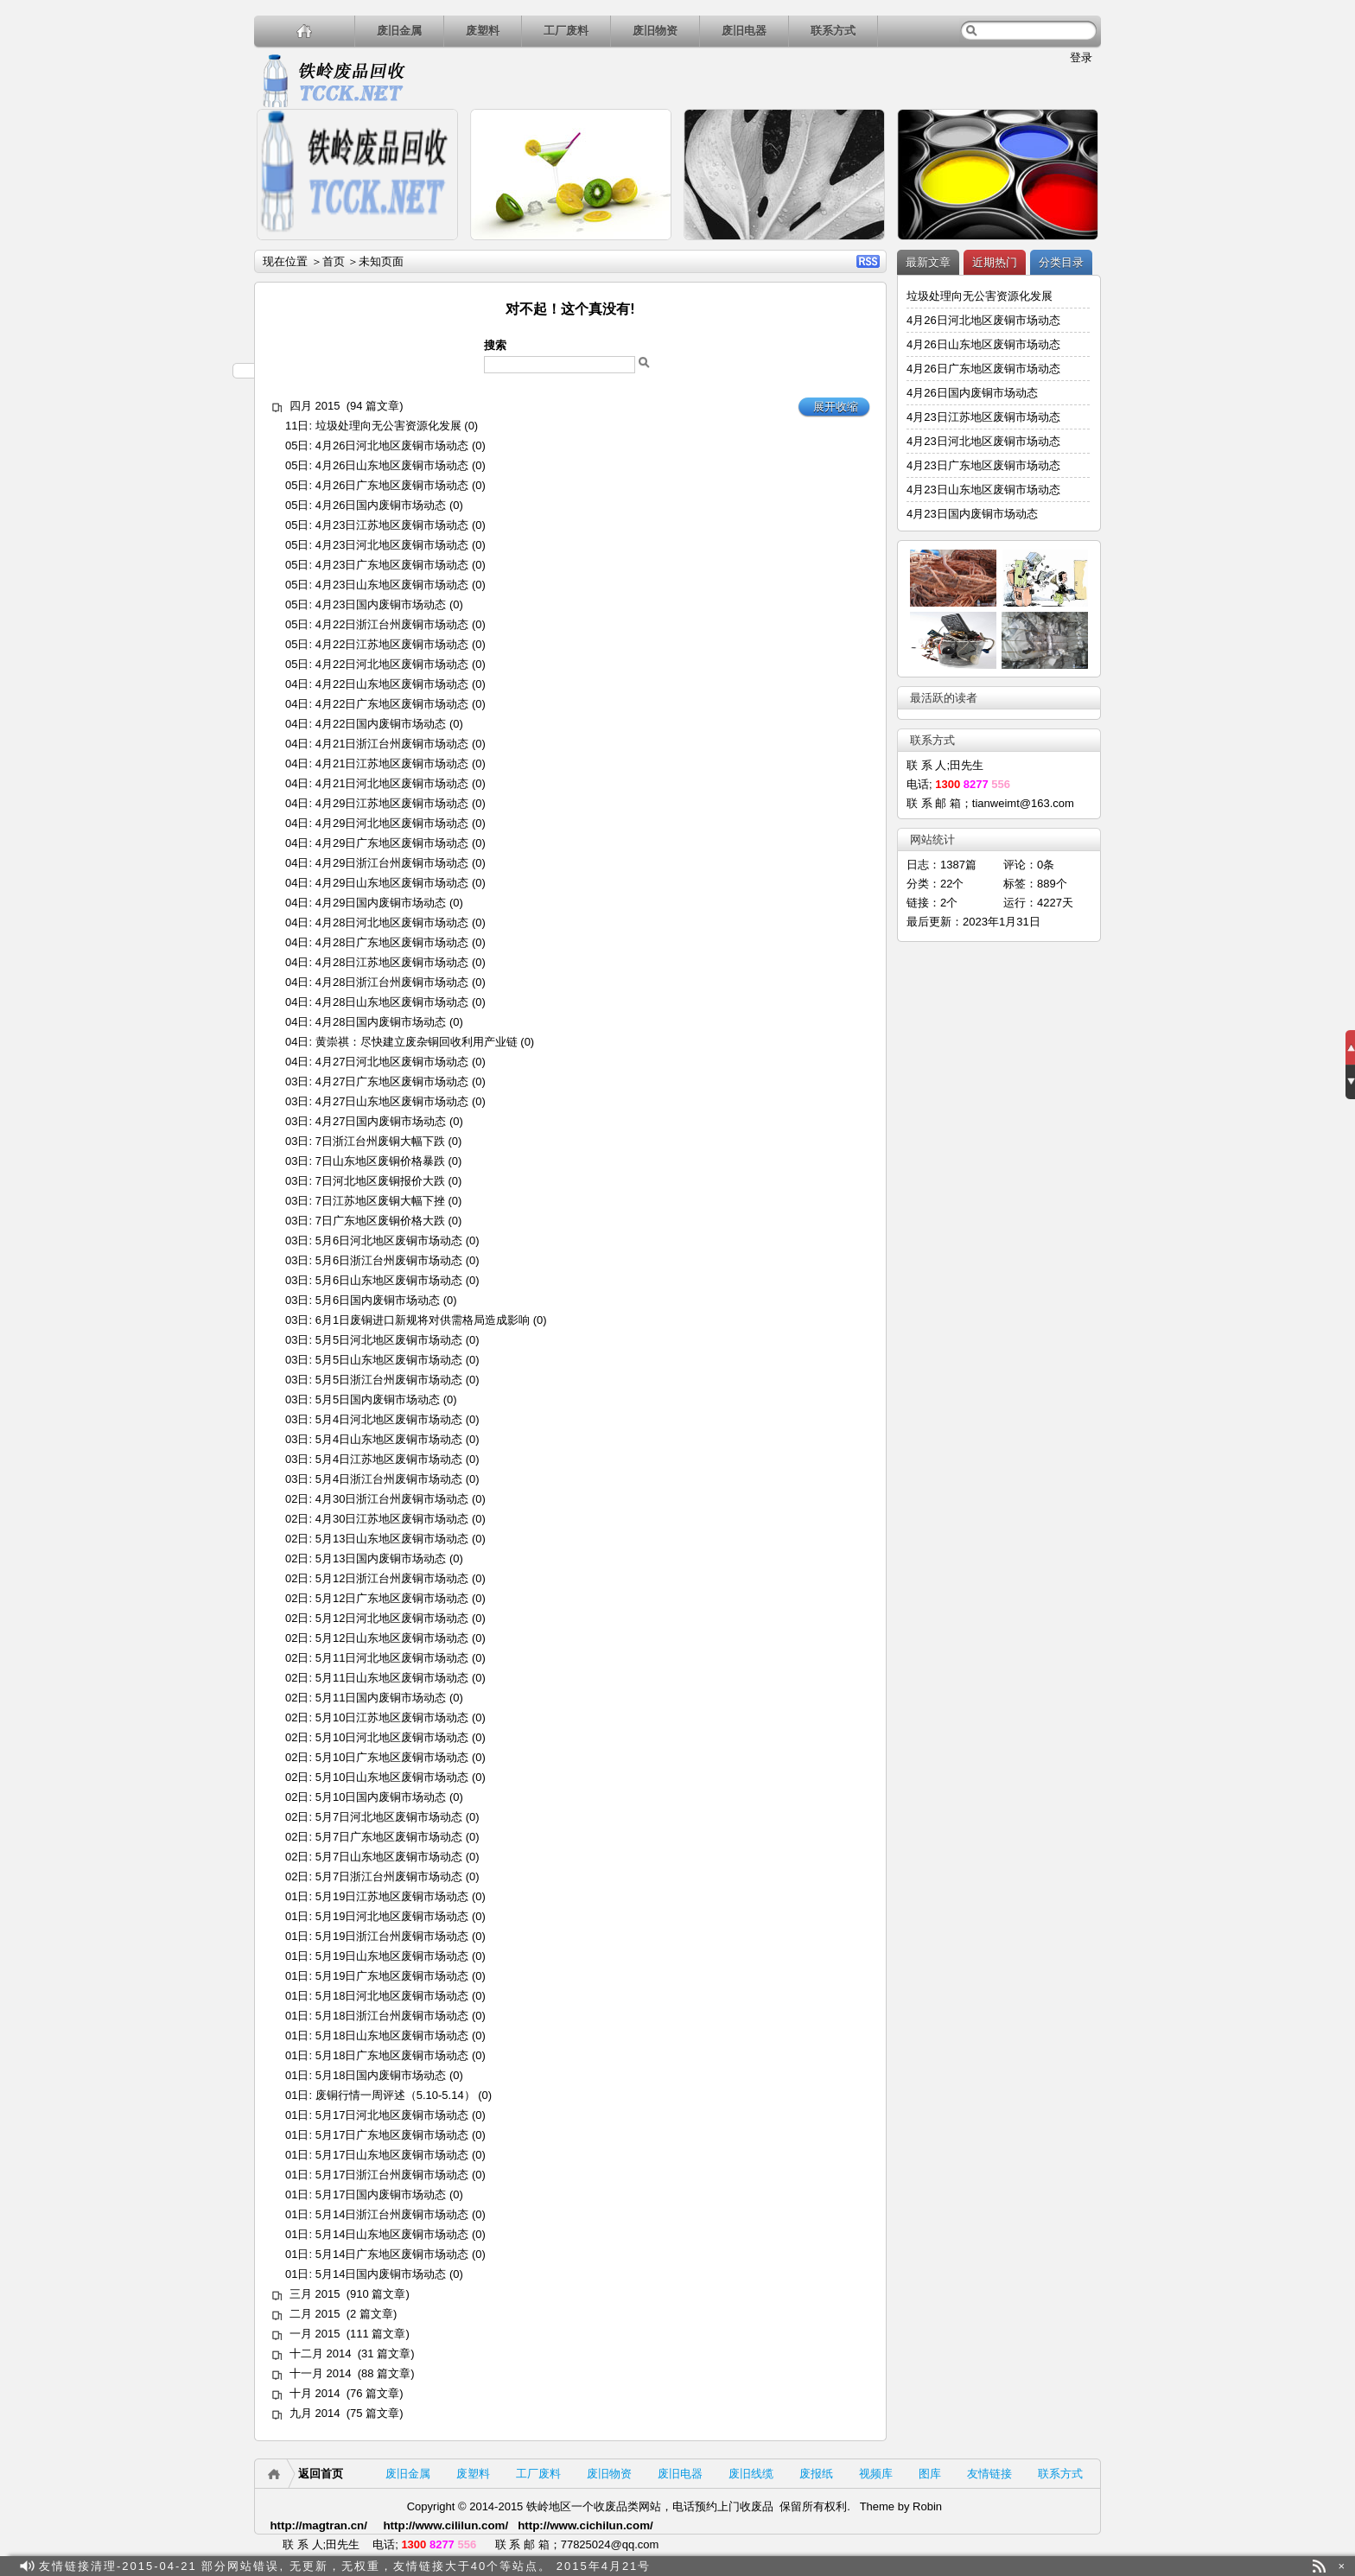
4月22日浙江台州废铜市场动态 (392, 624)
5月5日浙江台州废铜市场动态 (388, 1379)
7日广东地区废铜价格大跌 (380, 1220)
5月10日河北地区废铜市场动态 (392, 1737)
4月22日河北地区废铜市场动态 (392, 664)
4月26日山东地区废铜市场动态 (392, 465)
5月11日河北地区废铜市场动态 (392, 1657)
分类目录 (1061, 262)
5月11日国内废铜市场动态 (381, 1697)
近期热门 (994, 262)
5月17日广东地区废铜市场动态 (392, 2134)
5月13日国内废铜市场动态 (381, 1558)
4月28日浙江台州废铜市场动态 (392, 982)
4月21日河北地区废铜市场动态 (392, 783)
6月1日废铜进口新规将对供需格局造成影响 (422, 1319)
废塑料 (482, 30)
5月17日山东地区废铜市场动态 (392, 2154)
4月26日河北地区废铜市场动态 (392, 445)
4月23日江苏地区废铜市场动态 (392, 524)
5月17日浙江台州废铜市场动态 (392, 2174)
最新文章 (928, 262)
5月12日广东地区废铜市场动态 (392, 1598)
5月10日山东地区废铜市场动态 (392, 1777)
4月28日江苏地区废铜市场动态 (392, 962)
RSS (868, 261)
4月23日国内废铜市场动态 (381, 604)
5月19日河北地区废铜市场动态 (392, 1916)
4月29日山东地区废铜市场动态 (392, 882)
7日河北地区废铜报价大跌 (380, 1180)
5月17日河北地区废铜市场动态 (392, 2115)
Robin (927, 2506)
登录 (1081, 57)
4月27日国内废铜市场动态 (381, 1121)
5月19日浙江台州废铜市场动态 (392, 1936)
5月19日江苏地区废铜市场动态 (392, 1896)
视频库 (876, 2473)
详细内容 (437, 247)
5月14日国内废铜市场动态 (381, 2274)
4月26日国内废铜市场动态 (381, 505)
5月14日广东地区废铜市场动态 (392, 2254)
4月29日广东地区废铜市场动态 (392, 842)
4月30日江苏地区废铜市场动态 (392, 1518)
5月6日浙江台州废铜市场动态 (388, 1260)
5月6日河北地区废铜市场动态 (388, 1240)
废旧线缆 (750, 2473)
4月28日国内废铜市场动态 (381, 1021)
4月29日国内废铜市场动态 (381, 902)
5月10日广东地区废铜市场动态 (392, 1757)
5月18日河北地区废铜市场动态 (392, 1995)
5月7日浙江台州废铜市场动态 (388, 1876)
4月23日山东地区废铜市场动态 (392, 584)
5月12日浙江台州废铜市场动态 (392, 1578)
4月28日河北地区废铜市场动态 (392, 922)
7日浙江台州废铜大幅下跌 (380, 1141)
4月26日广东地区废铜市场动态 (392, 485)
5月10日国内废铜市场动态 (381, 1796)
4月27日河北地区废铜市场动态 (392, 1061)
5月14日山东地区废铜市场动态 (392, 2234)
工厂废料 (566, 30)
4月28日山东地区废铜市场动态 (392, 1001)
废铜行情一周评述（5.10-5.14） (395, 2095)
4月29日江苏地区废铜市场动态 (392, 803)
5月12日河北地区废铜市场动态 (392, 1618)
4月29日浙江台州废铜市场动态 (392, 862)
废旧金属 (399, 30)
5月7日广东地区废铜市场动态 (388, 1836)
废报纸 (816, 2473)
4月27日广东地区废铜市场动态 (392, 1081)
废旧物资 (655, 30)
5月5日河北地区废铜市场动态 (388, 1339)
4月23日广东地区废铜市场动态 (392, 564)
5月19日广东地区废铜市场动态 (392, 1975)
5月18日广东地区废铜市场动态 (392, 2055)
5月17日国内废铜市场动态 (381, 2194)
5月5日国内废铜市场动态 (377, 1399)
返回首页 (320, 2473)
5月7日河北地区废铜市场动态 (388, 1816)
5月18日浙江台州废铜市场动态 (392, 2015)
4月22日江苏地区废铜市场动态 (392, 644)
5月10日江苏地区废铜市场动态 (392, 1717)
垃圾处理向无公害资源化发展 (388, 425)
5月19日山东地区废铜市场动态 (392, 1955)
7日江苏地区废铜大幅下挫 (380, 1200)
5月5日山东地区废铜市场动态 (388, 1359)
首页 (333, 261)
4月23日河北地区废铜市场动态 (392, 544)
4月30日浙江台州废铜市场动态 (392, 1498)
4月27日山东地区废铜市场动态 (392, 1101)
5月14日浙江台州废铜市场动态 (392, 2214)
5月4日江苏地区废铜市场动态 (388, 1459)
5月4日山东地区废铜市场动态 (388, 1439)
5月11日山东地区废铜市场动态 (392, 1677)
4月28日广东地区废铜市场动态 (392, 942)
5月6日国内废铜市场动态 (377, 1300)
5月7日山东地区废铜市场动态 (388, 1856)
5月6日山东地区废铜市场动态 (388, 1280)
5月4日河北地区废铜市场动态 (388, 1419)
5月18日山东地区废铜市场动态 (392, 2035)
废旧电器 (744, 30)
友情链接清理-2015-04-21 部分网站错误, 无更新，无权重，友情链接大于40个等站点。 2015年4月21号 (345, 2566)
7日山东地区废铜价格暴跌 (380, 1160)
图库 (930, 2473)
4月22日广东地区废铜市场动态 (392, 703)
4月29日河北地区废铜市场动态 (392, 823)
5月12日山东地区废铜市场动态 (392, 1637)
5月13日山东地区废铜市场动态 (392, 1538)
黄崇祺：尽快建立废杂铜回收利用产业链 (416, 1041)
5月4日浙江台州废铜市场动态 (388, 1478)
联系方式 (833, 30)
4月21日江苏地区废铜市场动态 (392, 763)
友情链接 (989, 2473)
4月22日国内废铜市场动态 (381, 723)
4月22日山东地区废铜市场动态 (392, 683)
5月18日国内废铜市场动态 (381, 2075)
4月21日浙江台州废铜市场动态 (392, 743)
